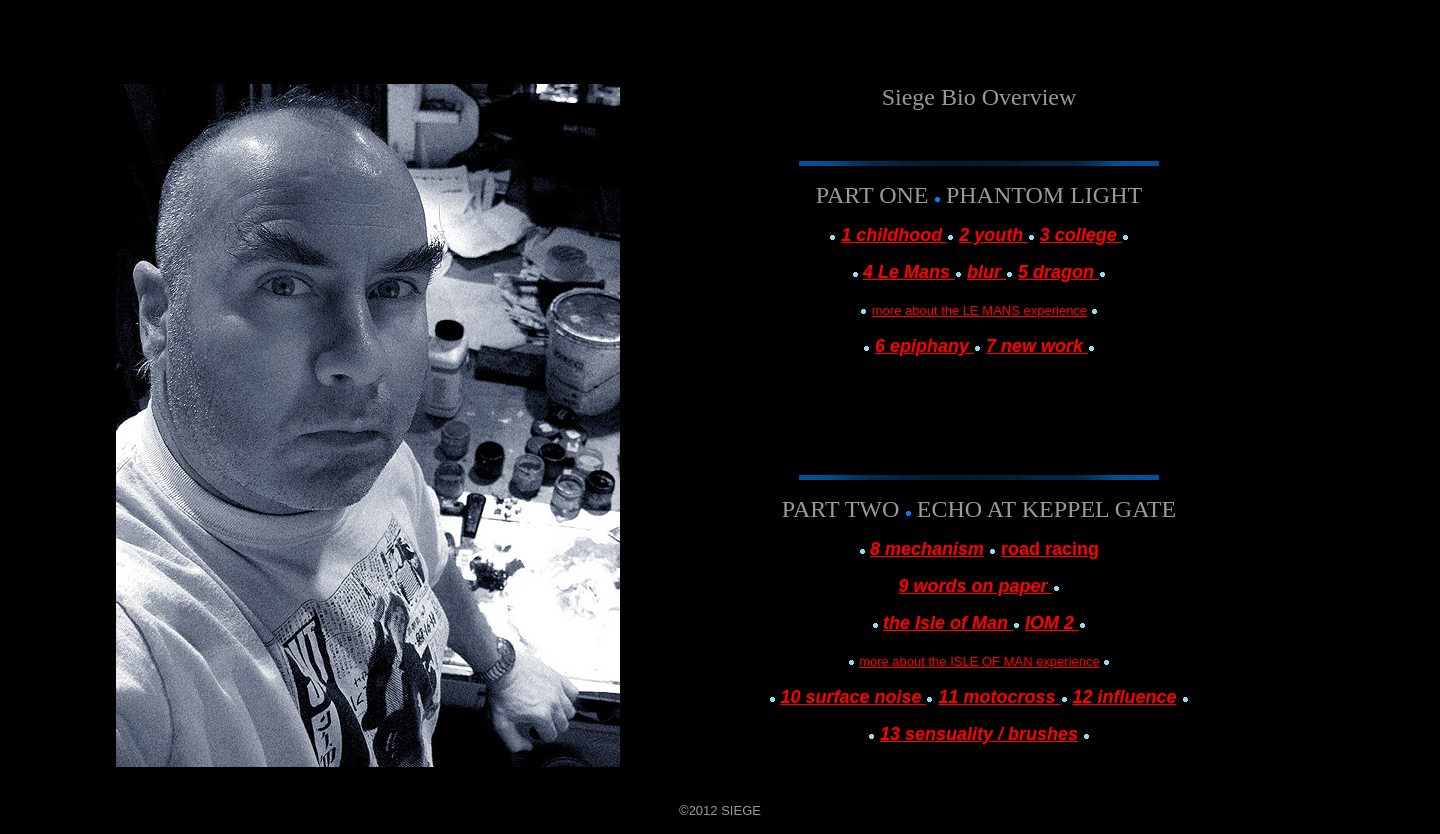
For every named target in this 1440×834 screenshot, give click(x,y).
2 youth (993, 235)
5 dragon (1058, 272)
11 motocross (999, 697)
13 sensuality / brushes (979, 734)
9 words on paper (975, 586)
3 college (1081, 235)
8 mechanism (927, 549)
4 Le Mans (909, 272)
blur (986, 272)
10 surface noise (853, 697)
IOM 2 (1052, 623)
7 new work (1037, 346)
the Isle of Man (948, 623)
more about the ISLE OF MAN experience (979, 661)
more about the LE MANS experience (979, 310)
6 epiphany (924, 346)
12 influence (1125, 697)
